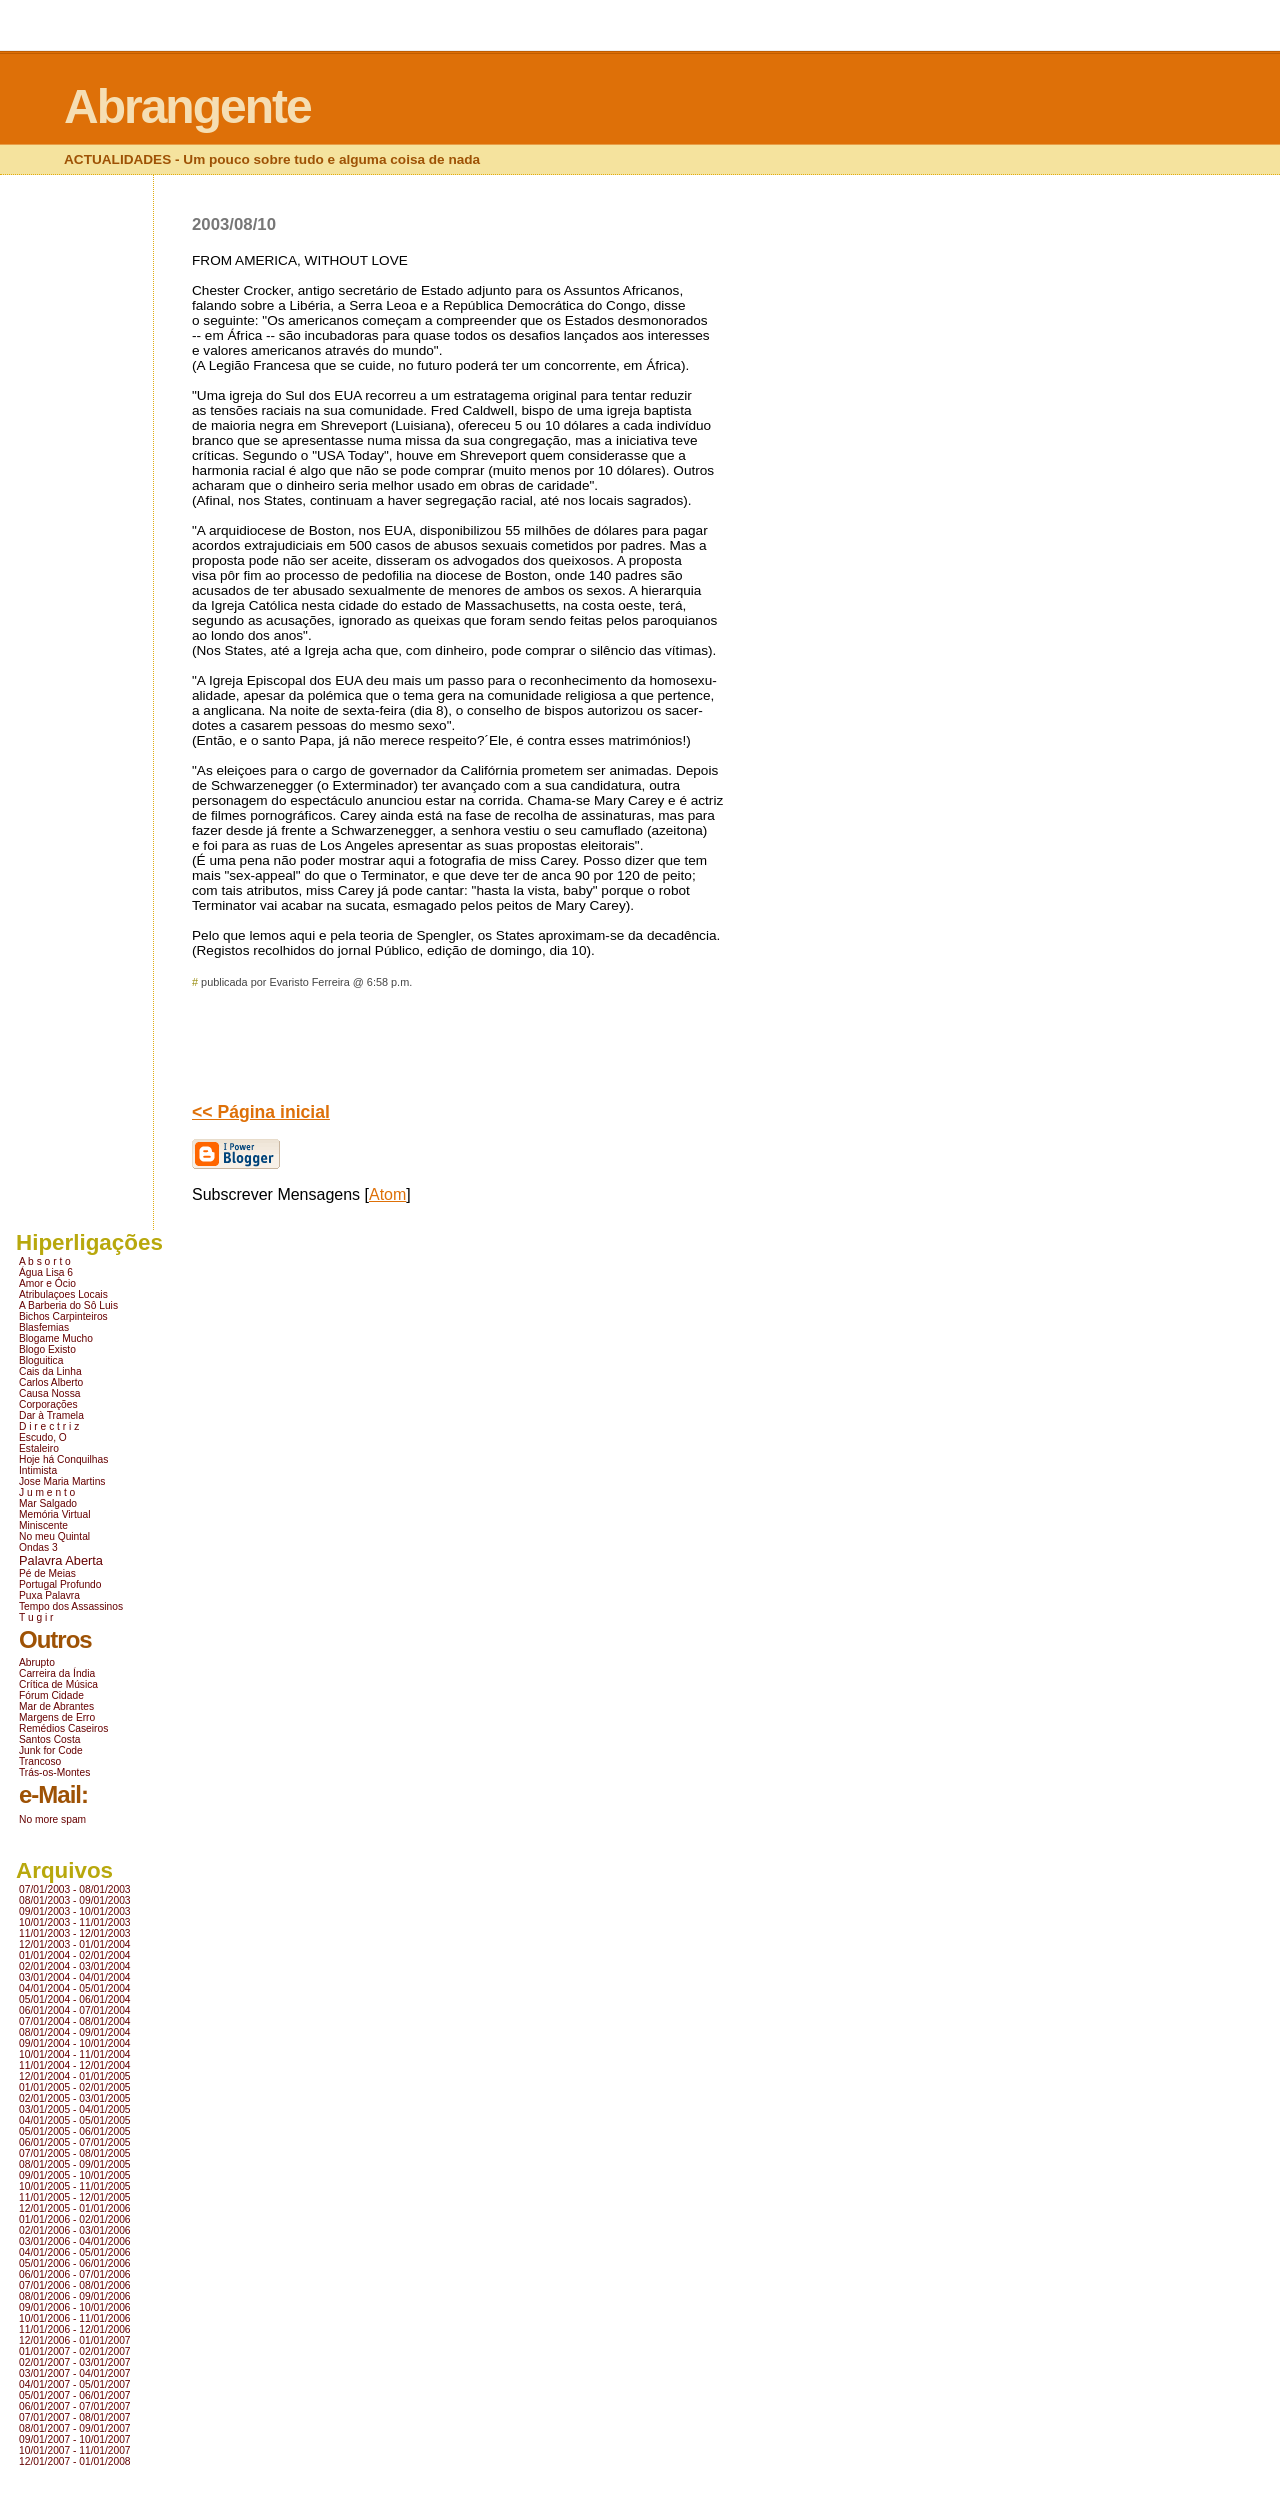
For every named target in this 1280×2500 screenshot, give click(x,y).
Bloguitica (41, 1360)
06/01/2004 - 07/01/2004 (75, 2010)
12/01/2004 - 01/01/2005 (75, 2076)
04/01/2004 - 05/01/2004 (75, 1988)
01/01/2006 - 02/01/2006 (75, 2219)
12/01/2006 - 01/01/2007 (75, 2340)
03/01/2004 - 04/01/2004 (75, 1977)
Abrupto (37, 1662)
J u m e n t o (47, 1492)
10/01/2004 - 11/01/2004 (75, 2054)
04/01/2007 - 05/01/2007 (75, 2384)
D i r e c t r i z (49, 1426)
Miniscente (43, 1525)
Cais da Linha (50, 1371)
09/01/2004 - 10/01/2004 (75, 2043)
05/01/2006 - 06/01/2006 (75, 2263)
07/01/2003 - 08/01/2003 (75, 1889)
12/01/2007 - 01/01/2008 (75, 2461)
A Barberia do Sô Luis (68, 1305)
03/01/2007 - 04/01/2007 (75, 2373)
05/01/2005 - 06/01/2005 (75, 2131)
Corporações (48, 1404)
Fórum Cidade (51, 1695)
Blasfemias (44, 1327)
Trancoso (40, 1761)
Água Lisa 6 (46, 1272)
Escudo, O (43, 1437)
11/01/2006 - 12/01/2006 (75, 2329)
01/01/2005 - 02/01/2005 (75, 2087)
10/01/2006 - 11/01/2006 (75, 2318)
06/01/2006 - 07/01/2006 (75, 2274)
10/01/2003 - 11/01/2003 (75, 1922)
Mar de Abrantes (56, 1706)
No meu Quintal (54, 1536)
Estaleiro (39, 1448)
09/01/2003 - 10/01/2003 (75, 1911)
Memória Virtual (54, 1514)
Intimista (38, 1470)
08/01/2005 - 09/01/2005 (75, 2164)
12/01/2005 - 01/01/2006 (75, 2208)
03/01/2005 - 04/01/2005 (75, 2109)
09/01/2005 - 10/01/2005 (75, 2175)
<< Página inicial (261, 1112)
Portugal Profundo (60, 1584)
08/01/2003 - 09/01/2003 (75, 1900)
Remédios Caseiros (63, 1728)
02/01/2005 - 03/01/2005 (75, 2098)
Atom (387, 1194)
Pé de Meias (47, 1573)
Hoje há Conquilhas (63, 1459)
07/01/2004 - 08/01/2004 (75, 2021)
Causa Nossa (49, 1393)
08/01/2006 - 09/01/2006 (75, 2296)
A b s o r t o (45, 1261)
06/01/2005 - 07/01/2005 (75, 2142)
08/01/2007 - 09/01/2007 (75, 2428)
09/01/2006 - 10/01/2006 (75, 2307)
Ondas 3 (38, 1547)
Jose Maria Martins (62, 1481)
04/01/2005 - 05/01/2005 (75, 2120)
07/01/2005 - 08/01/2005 (75, 2153)
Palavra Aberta (61, 1560)
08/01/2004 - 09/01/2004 (75, 2032)
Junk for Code (51, 1750)
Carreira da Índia (57, 1673)
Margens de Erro (57, 1717)
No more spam (52, 1819)
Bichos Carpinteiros (63, 1316)
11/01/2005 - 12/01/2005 (75, 2197)
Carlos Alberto (51, 1382)
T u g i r (36, 1617)
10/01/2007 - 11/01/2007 (75, 2450)
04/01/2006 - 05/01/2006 (75, 2252)
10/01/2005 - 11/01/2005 (75, 2186)
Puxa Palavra (49, 1595)
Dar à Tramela (51, 1415)
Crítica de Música (58, 1684)
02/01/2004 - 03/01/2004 (75, 1966)
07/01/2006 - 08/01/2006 (75, 2285)
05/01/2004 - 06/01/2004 (75, 1999)
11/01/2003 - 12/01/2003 (75, 1933)
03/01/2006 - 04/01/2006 (75, 2241)
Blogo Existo (47, 1349)
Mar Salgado (48, 1503)
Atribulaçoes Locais (63, 1294)
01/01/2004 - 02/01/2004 (75, 1955)
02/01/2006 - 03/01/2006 (75, 2230)
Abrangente (187, 106)
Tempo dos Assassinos (71, 1606)
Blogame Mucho (56, 1338)
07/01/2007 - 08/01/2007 (75, 2417)
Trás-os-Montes (54, 1772)
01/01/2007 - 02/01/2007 (75, 2351)
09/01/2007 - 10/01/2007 (75, 2439)
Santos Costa (49, 1739)
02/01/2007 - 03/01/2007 (75, 2362)
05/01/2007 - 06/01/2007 (75, 2395)
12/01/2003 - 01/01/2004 (75, 1944)
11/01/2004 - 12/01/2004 (75, 2065)
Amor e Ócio (47, 1283)
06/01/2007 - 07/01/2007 (75, 2406)
